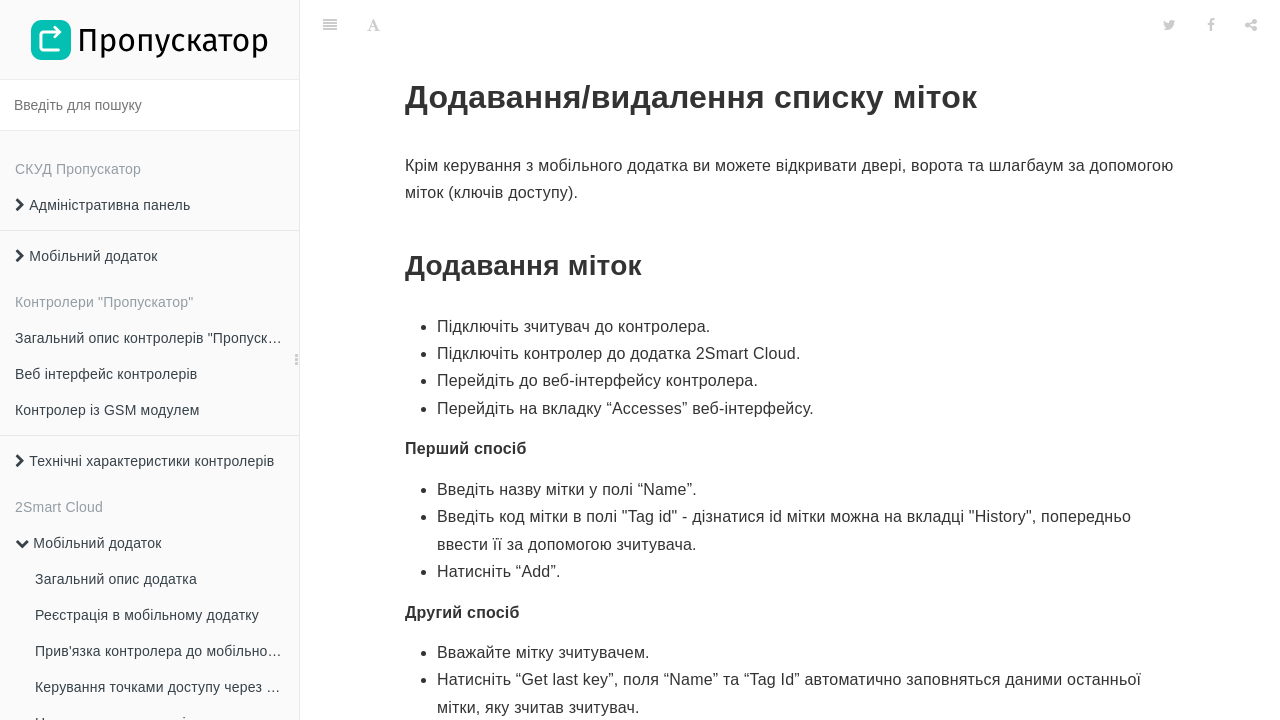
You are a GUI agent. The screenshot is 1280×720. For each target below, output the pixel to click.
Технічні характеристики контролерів (144, 461)
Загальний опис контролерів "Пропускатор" (157, 338)
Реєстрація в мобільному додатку (147, 615)
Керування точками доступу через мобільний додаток (167, 687)
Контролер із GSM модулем (107, 410)
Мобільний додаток (86, 256)
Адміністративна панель (102, 205)
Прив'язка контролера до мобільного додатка (167, 651)
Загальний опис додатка (116, 579)
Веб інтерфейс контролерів (106, 374)
